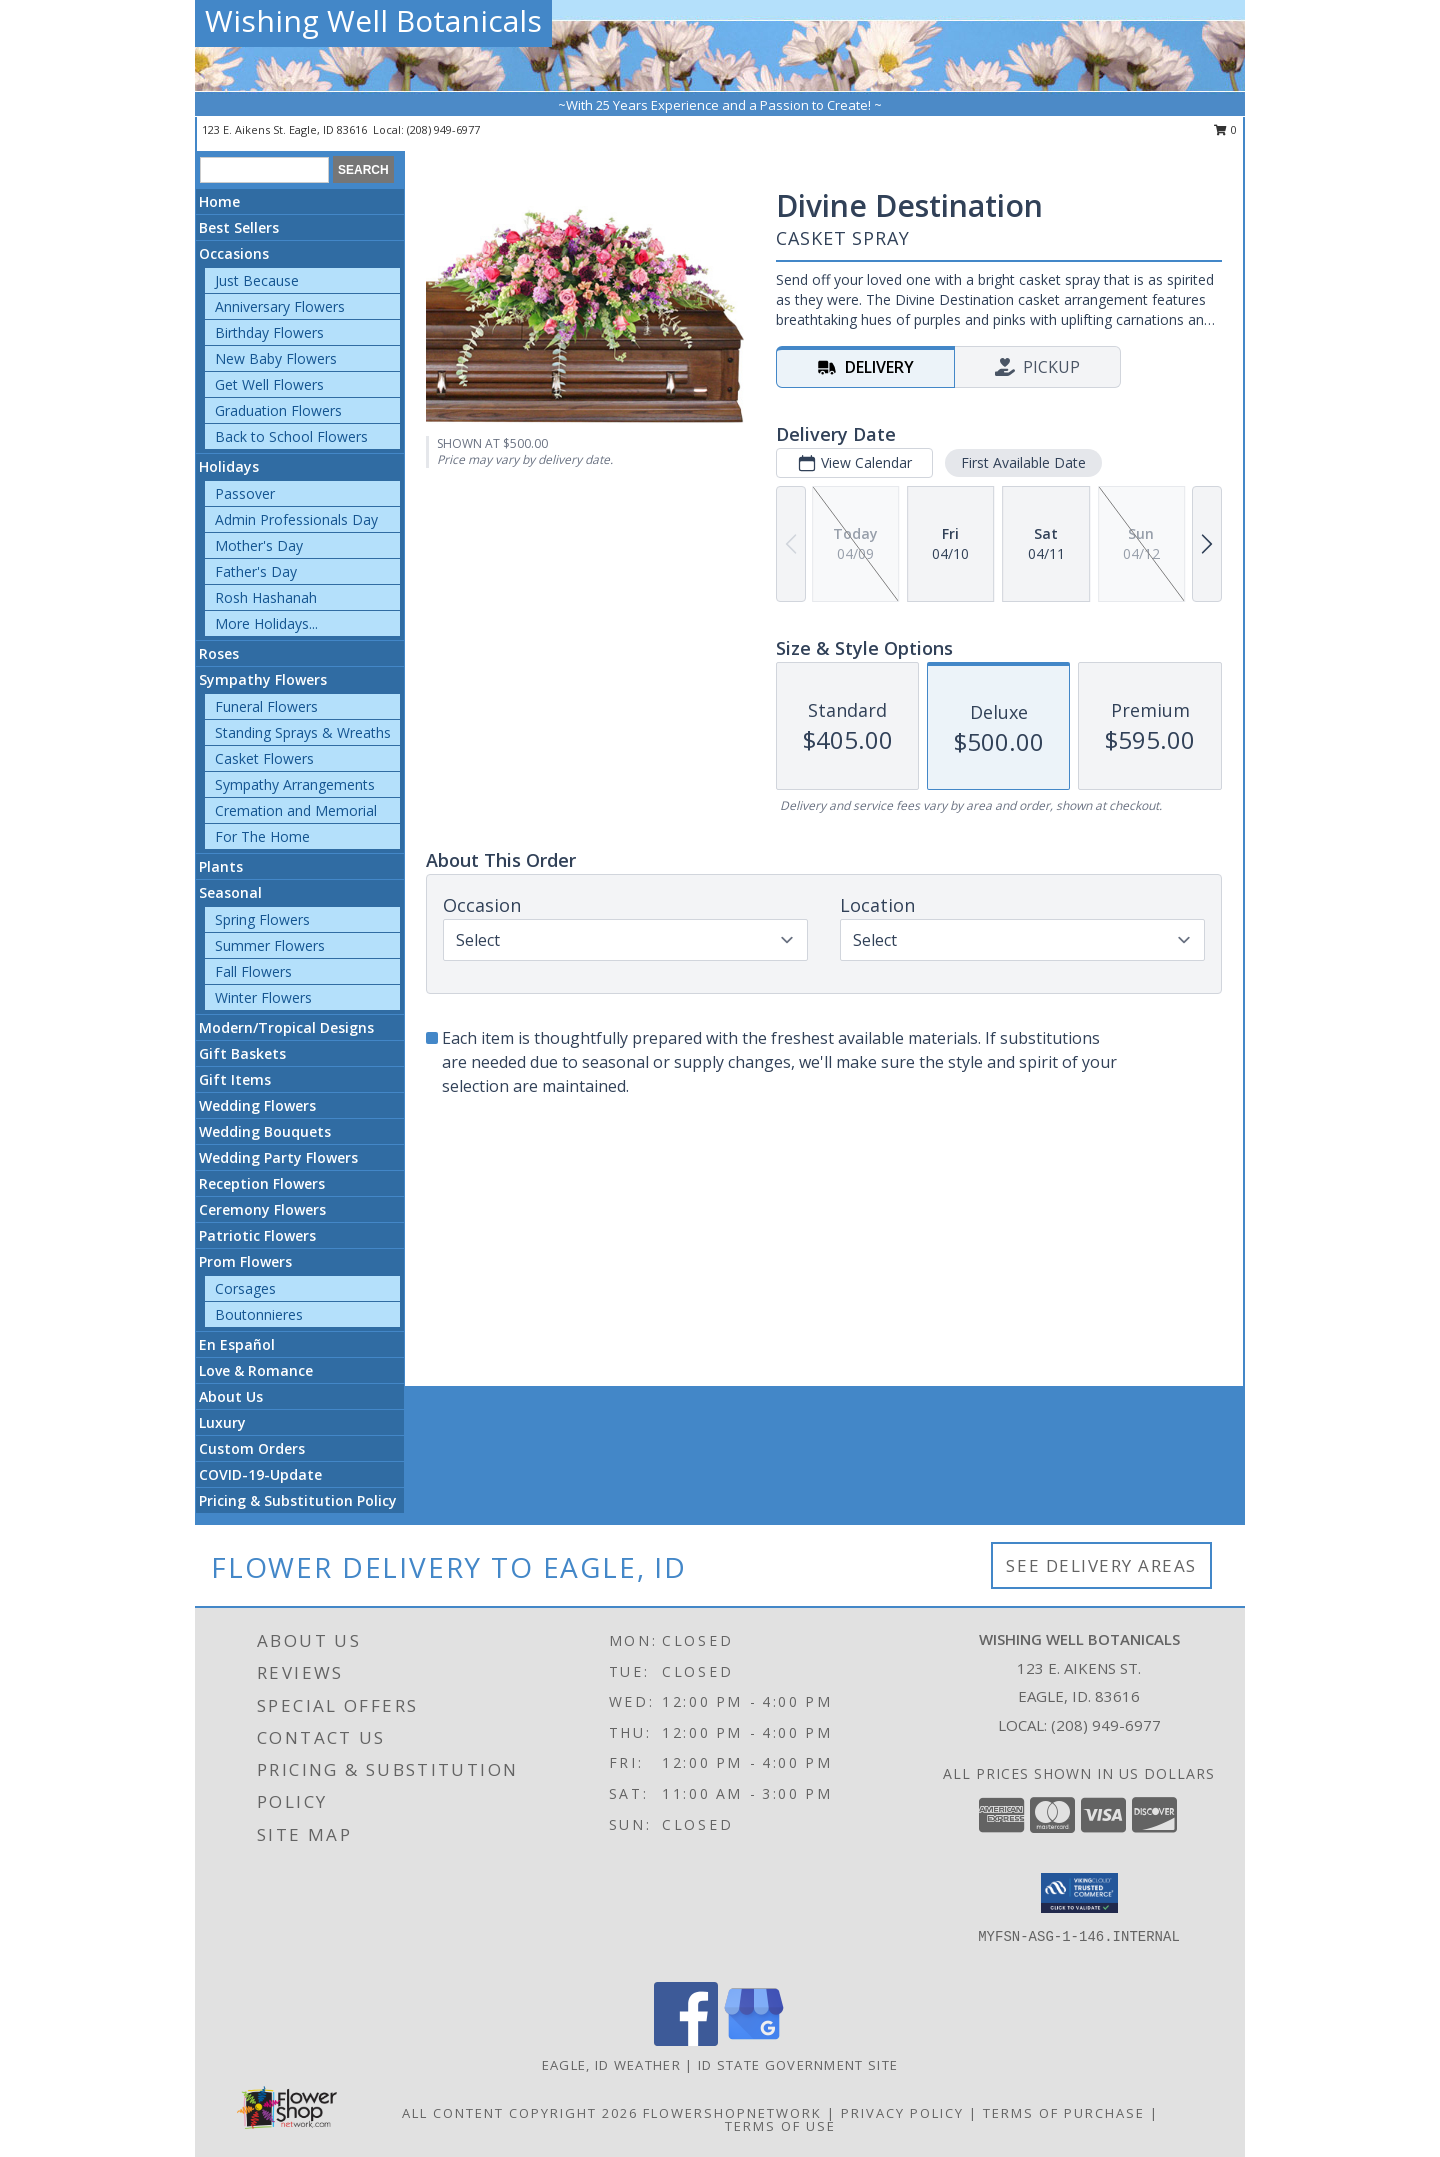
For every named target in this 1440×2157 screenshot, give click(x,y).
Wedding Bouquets (265, 1131)
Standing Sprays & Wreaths (303, 732)
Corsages (245, 1288)
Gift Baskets (242, 1053)
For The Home (262, 836)
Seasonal (230, 892)
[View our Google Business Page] (754, 2040)
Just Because (257, 280)
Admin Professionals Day (296, 519)
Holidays (229, 466)
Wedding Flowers (257, 1105)
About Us (231, 1396)
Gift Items (235, 1079)
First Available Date (1023, 462)
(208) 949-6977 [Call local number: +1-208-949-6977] (443, 129)
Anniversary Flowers (280, 306)
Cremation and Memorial (296, 810)
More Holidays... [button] (266, 623)
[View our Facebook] (686, 2040)
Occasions (234, 253)
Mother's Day (259, 545)
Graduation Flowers (278, 410)
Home (219, 201)
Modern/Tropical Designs (286, 1027)
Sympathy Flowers (263, 679)
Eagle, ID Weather (611, 2065)
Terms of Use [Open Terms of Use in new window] (780, 2126)
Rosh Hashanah (266, 597)
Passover (245, 493)
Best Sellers (239, 227)
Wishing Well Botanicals (373, 20)
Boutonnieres (259, 1314)
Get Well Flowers (269, 384)
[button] (1079, 1893)
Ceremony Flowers (262, 1209)
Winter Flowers (263, 997)
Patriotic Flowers (257, 1235)
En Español (237, 1344)
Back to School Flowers (291, 436)
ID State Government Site (798, 2065)
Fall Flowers (253, 971)
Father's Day (256, 571)
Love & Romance (256, 1370)
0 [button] (1225, 129)
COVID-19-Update (260, 1474)
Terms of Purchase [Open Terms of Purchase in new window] (1064, 2113)
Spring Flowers (262, 919)
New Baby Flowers (276, 358)
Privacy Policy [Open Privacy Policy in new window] (902, 2113)
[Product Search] (264, 170)
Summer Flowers (270, 945)
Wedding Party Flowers (278, 1157)
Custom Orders (252, 1448)
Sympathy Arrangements (295, 784)
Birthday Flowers (269, 332)
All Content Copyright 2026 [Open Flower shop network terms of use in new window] (520, 2113)
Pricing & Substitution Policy (298, 1500)
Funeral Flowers (266, 706)
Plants (221, 866)
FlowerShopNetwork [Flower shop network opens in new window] (732, 2113)
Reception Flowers (262, 1183)
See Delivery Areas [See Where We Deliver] (1101, 1565)
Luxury (222, 1422)
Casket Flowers (264, 758)
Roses (219, 653)
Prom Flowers (245, 1261)
